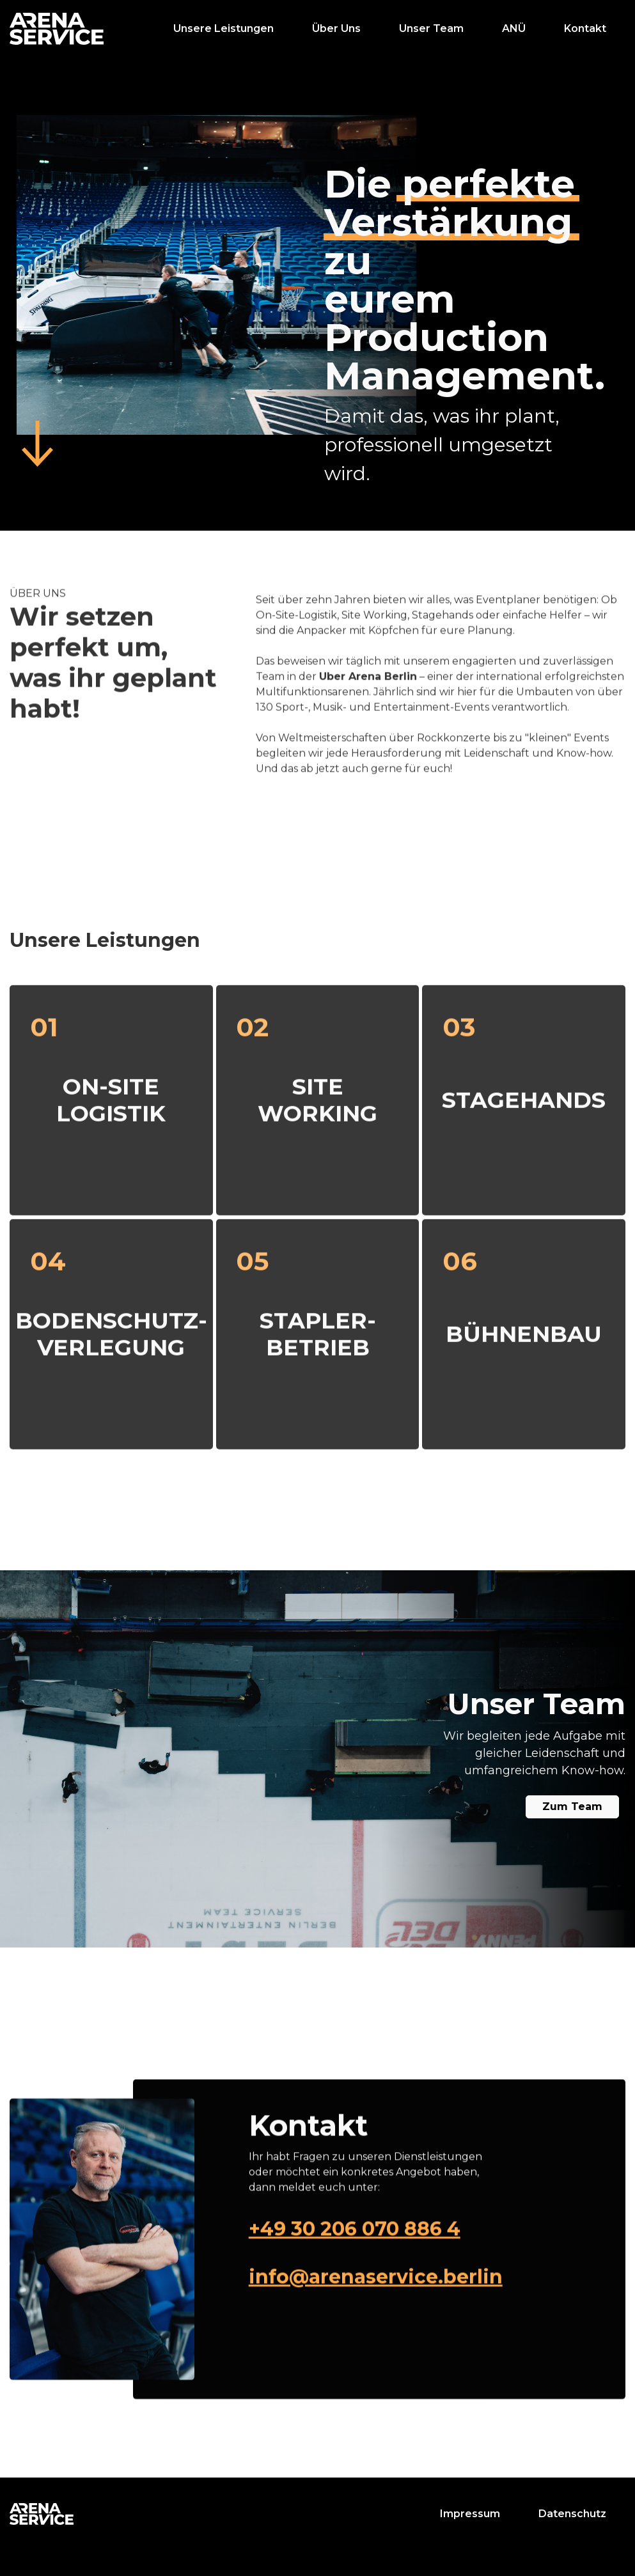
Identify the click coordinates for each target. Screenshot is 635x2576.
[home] (57, 29)
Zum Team (572, 1806)
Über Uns (336, 28)
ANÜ (514, 28)
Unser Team (431, 28)
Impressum (470, 2514)
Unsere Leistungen (223, 28)
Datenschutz (572, 2514)
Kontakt (585, 28)
